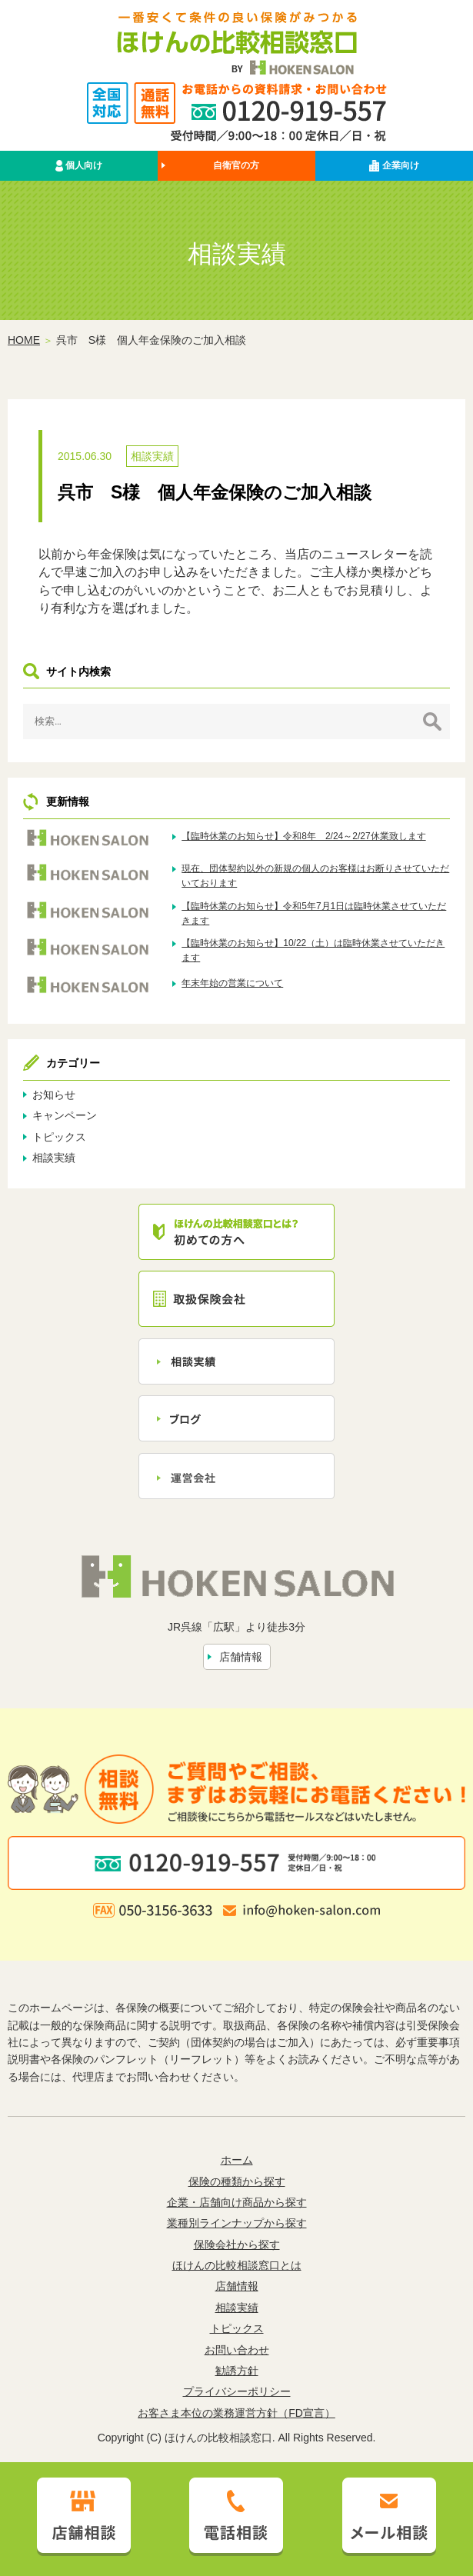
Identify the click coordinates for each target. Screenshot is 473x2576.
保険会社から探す (237, 2244)
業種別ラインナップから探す (237, 2223)
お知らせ (53, 1094)
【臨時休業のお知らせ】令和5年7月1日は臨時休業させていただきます (314, 913)
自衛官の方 (236, 165)
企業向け (393, 166)
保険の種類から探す (236, 2181)
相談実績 (152, 456)
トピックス (59, 1137)
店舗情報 (240, 1657)
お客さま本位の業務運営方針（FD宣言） (236, 2413)
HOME (24, 340)
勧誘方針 (236, 2370)
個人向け (78, 166)
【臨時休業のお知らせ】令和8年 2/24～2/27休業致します (303, 836)
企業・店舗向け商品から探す (237, 2202)
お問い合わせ (237, 2350)
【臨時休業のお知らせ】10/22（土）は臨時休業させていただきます (313, 950)
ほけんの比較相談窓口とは (236, 2265)
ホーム (237, 2160)
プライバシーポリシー (237, 2391)
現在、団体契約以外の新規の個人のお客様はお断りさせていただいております (315, 875)
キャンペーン (64, 1115)
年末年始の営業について (232, 983)
